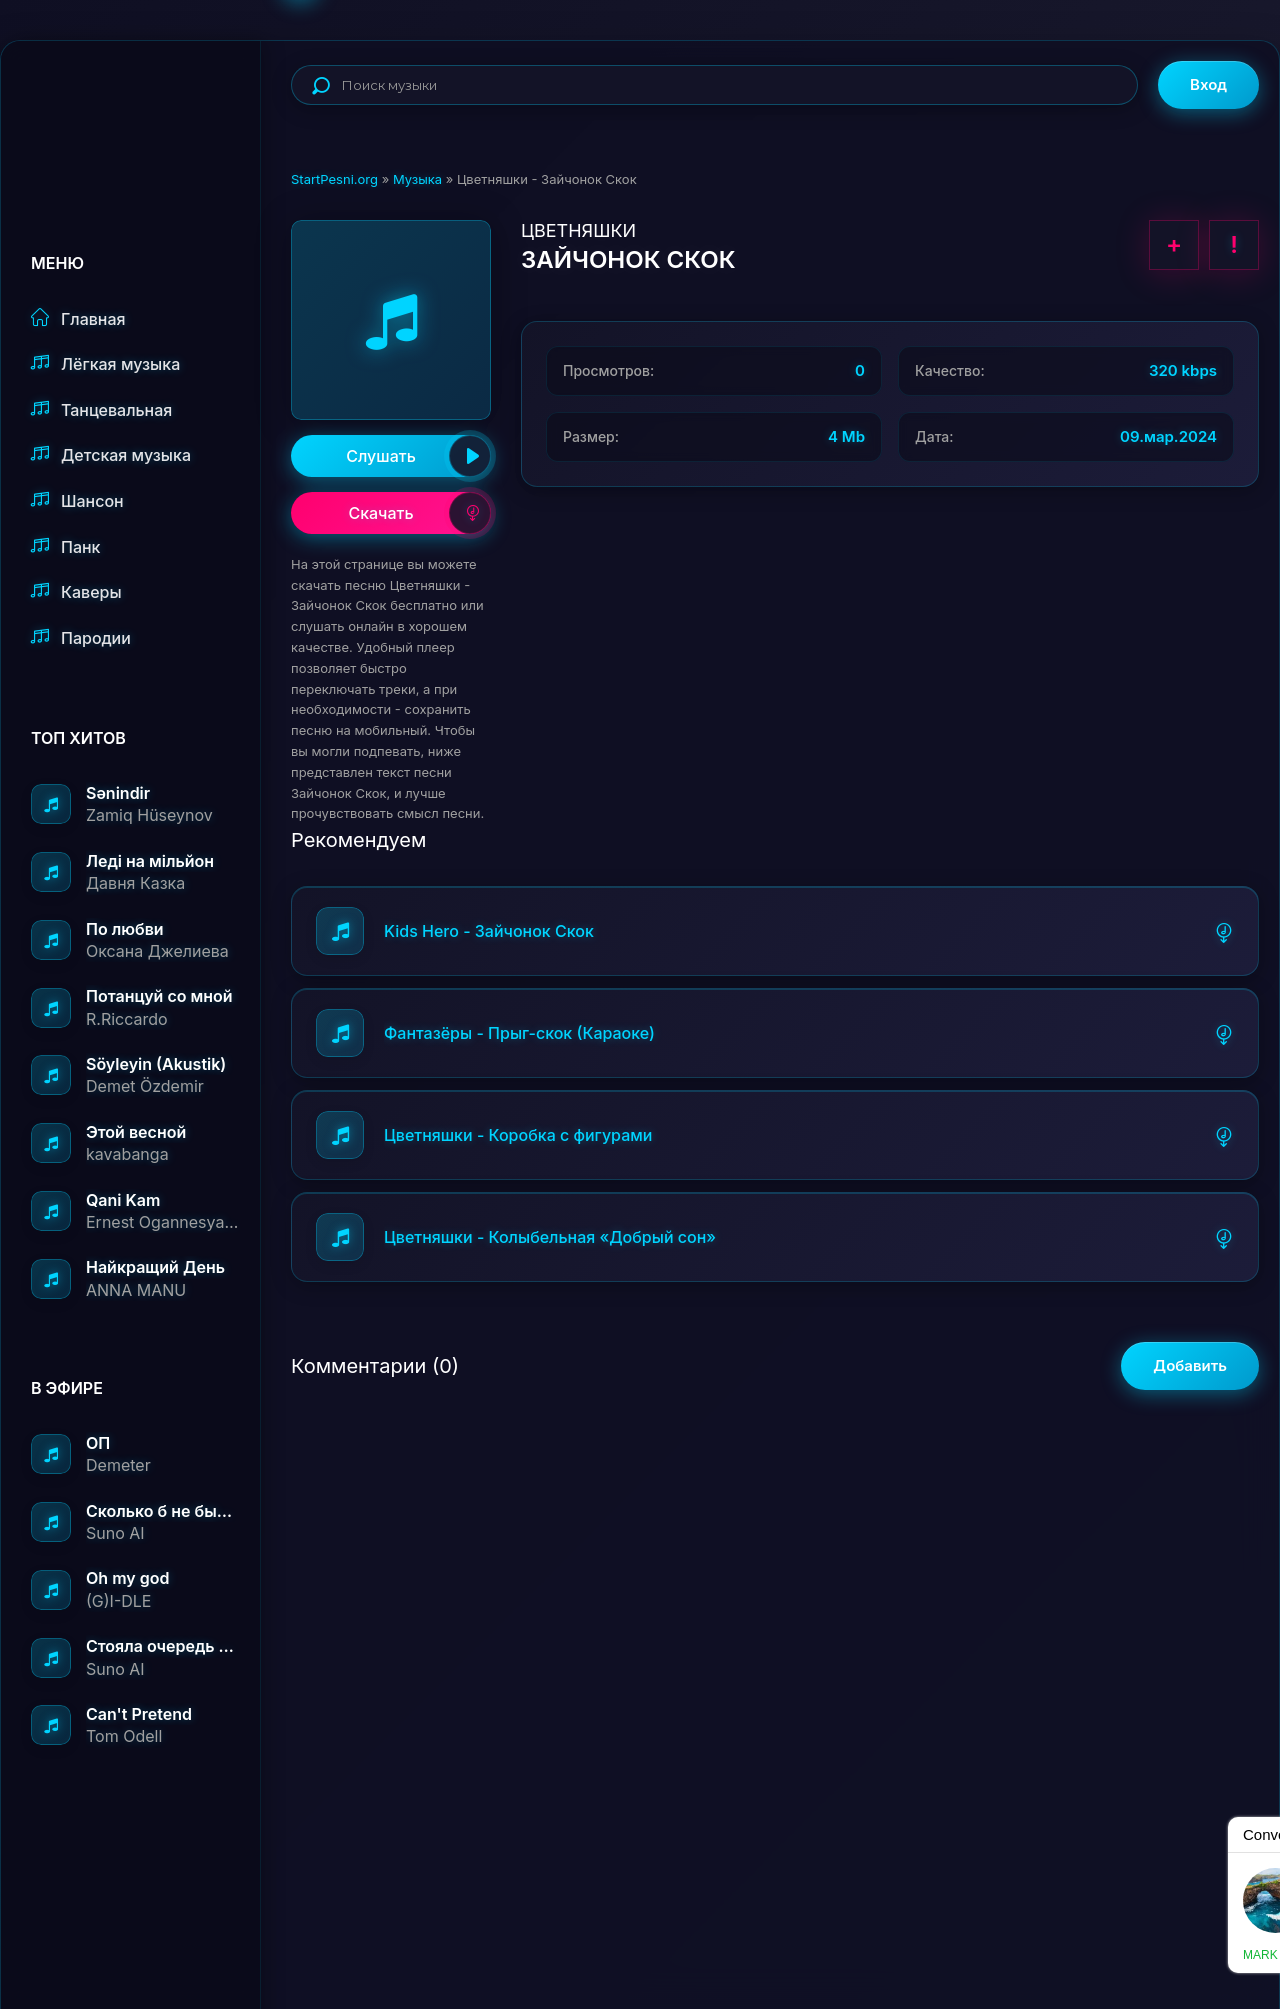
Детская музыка (111, 454)
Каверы (76, 591)
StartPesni (146, 106)
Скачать (419, 513)
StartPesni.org (334, 179)
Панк (65, 546)
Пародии (81, 637)
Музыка (417, 179)
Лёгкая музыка (105, 363)
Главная (78, 318)
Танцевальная (101, 409)
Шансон (77, 500)
